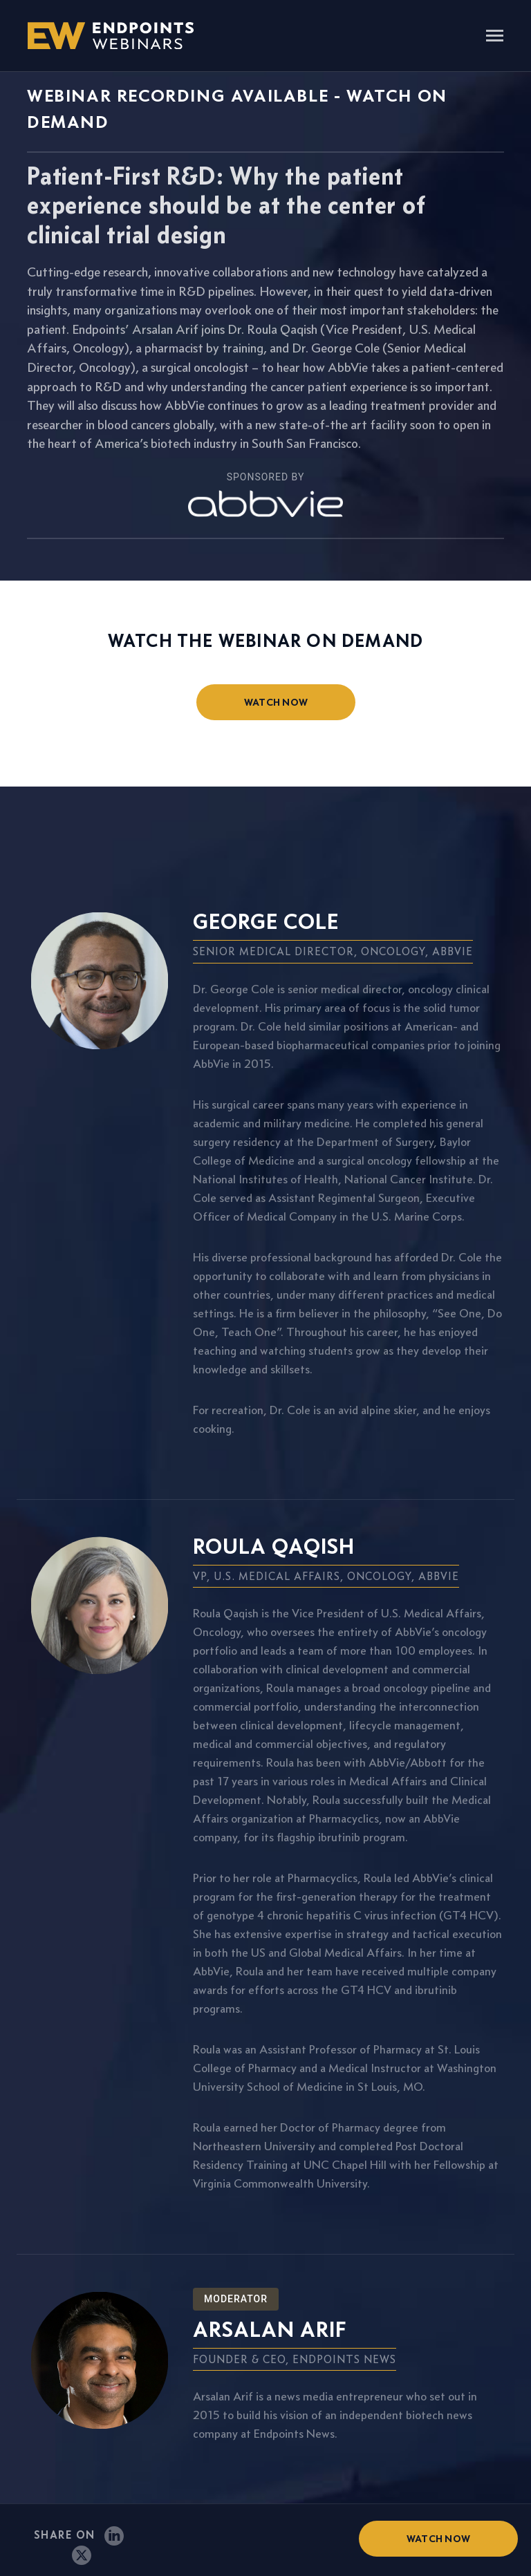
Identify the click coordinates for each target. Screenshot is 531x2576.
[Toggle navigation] (494, 37)
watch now (276, 702)
